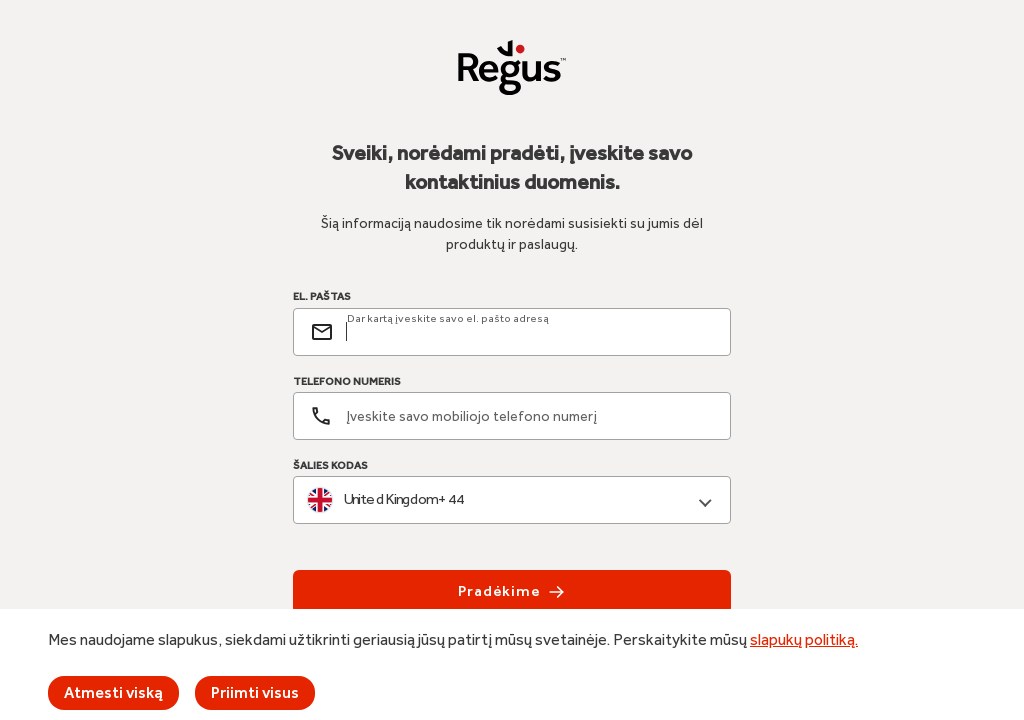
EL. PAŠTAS (322, 297)
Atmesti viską (113, 692)
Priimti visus (255, 692)
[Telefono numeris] (512, 416)
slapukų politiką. (804, 639)
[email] (530, 332)
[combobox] (512, 500)
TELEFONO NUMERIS (347, 381)
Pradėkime (512, 592)
